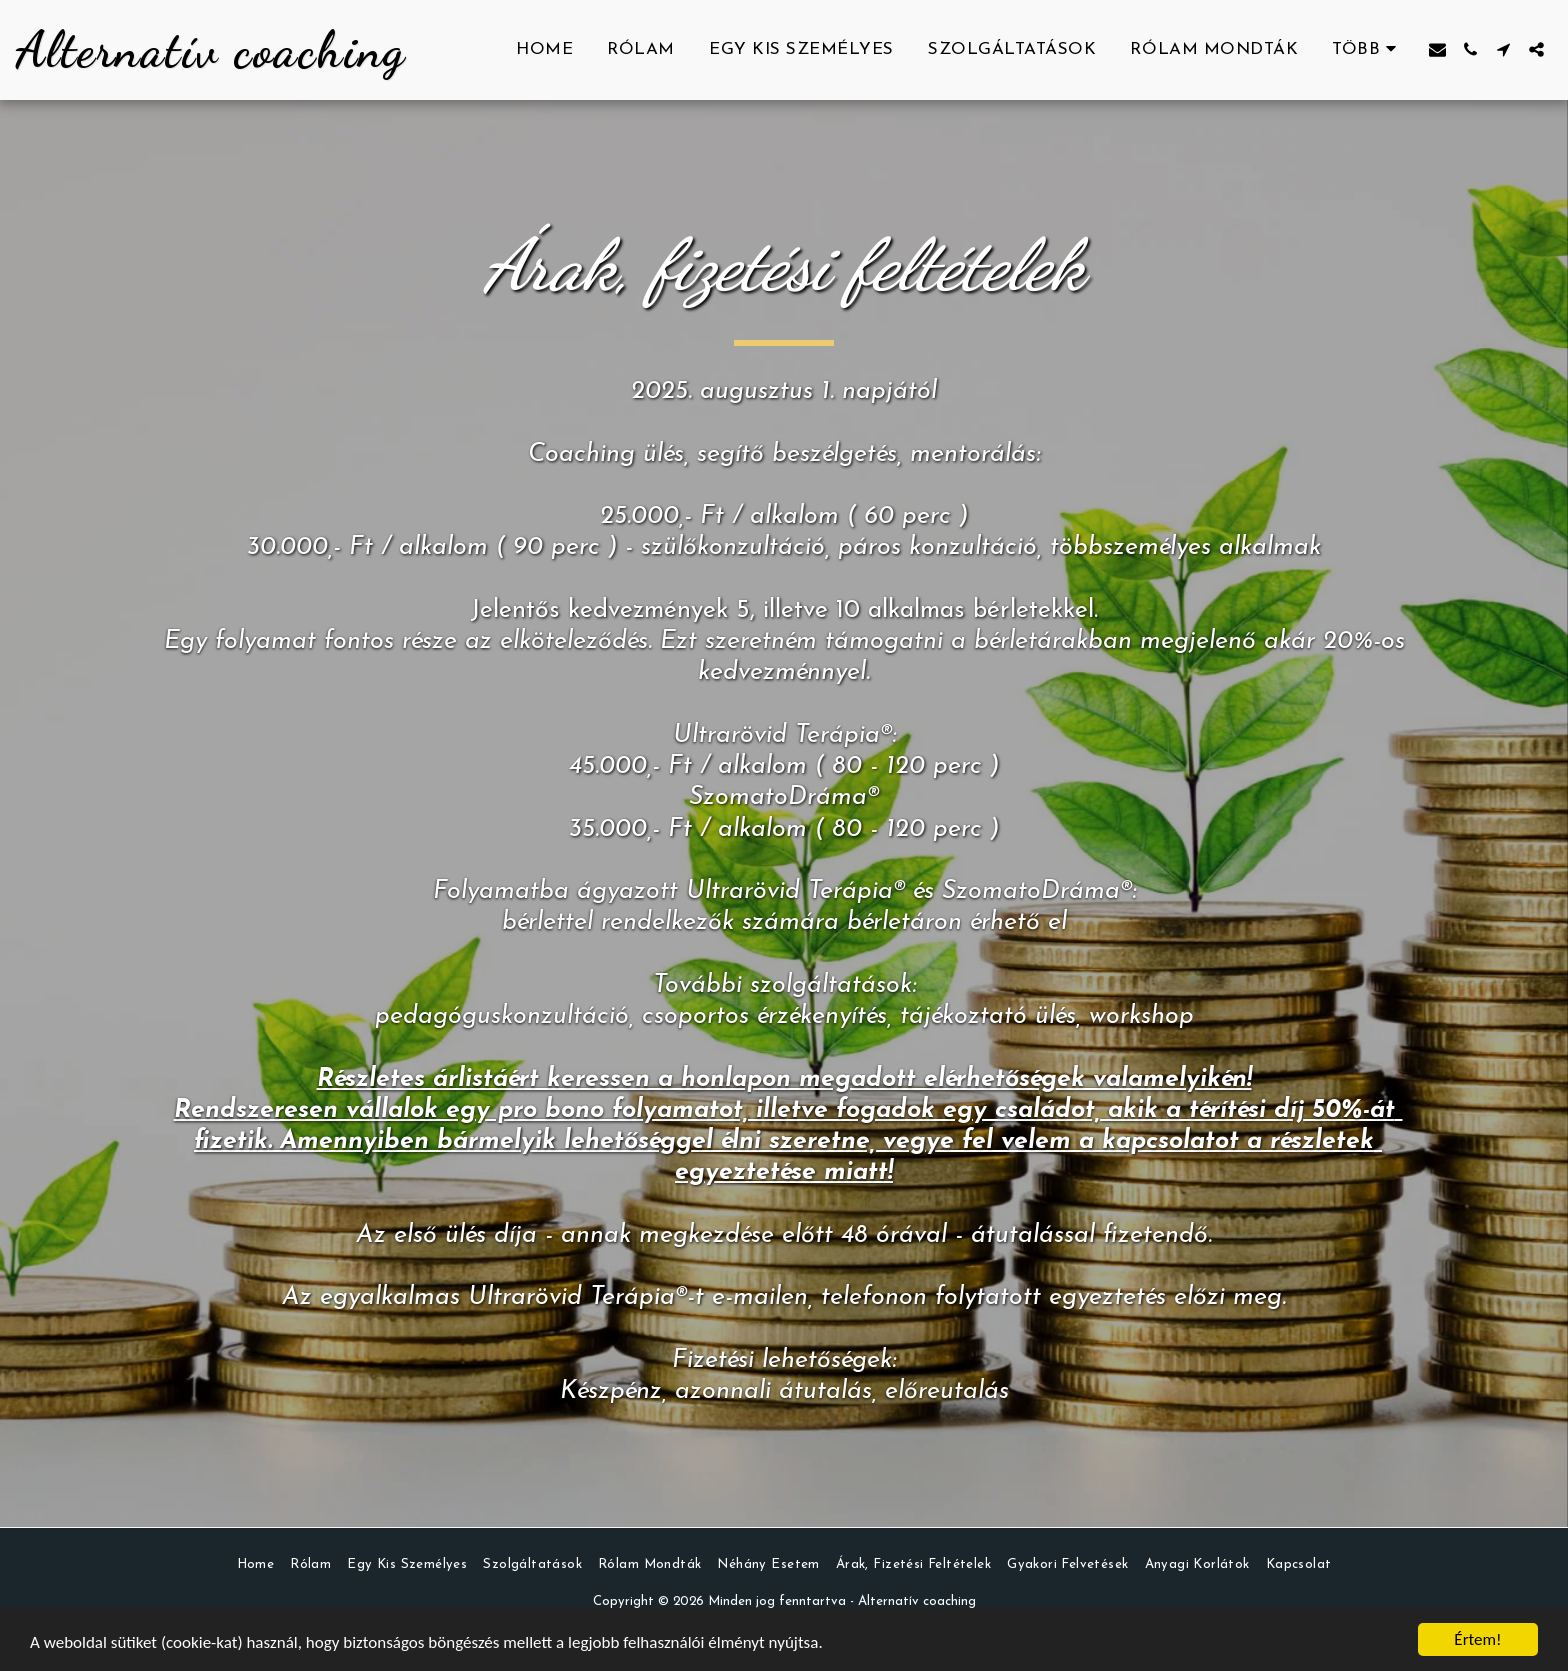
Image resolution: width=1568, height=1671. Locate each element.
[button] (1437, 49)
